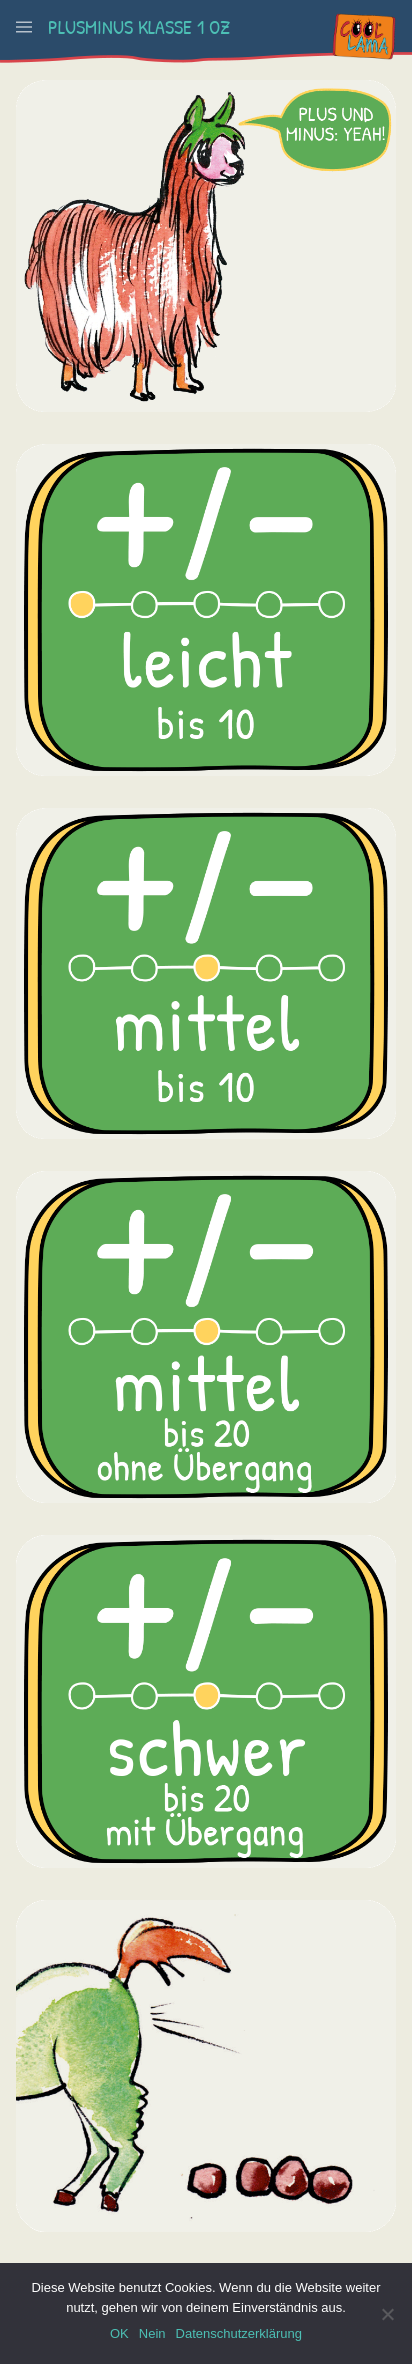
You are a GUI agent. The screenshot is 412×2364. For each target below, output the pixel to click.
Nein (152, 2333)
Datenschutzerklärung (239, 2333)
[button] (24, 27)
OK (119, 2333)
